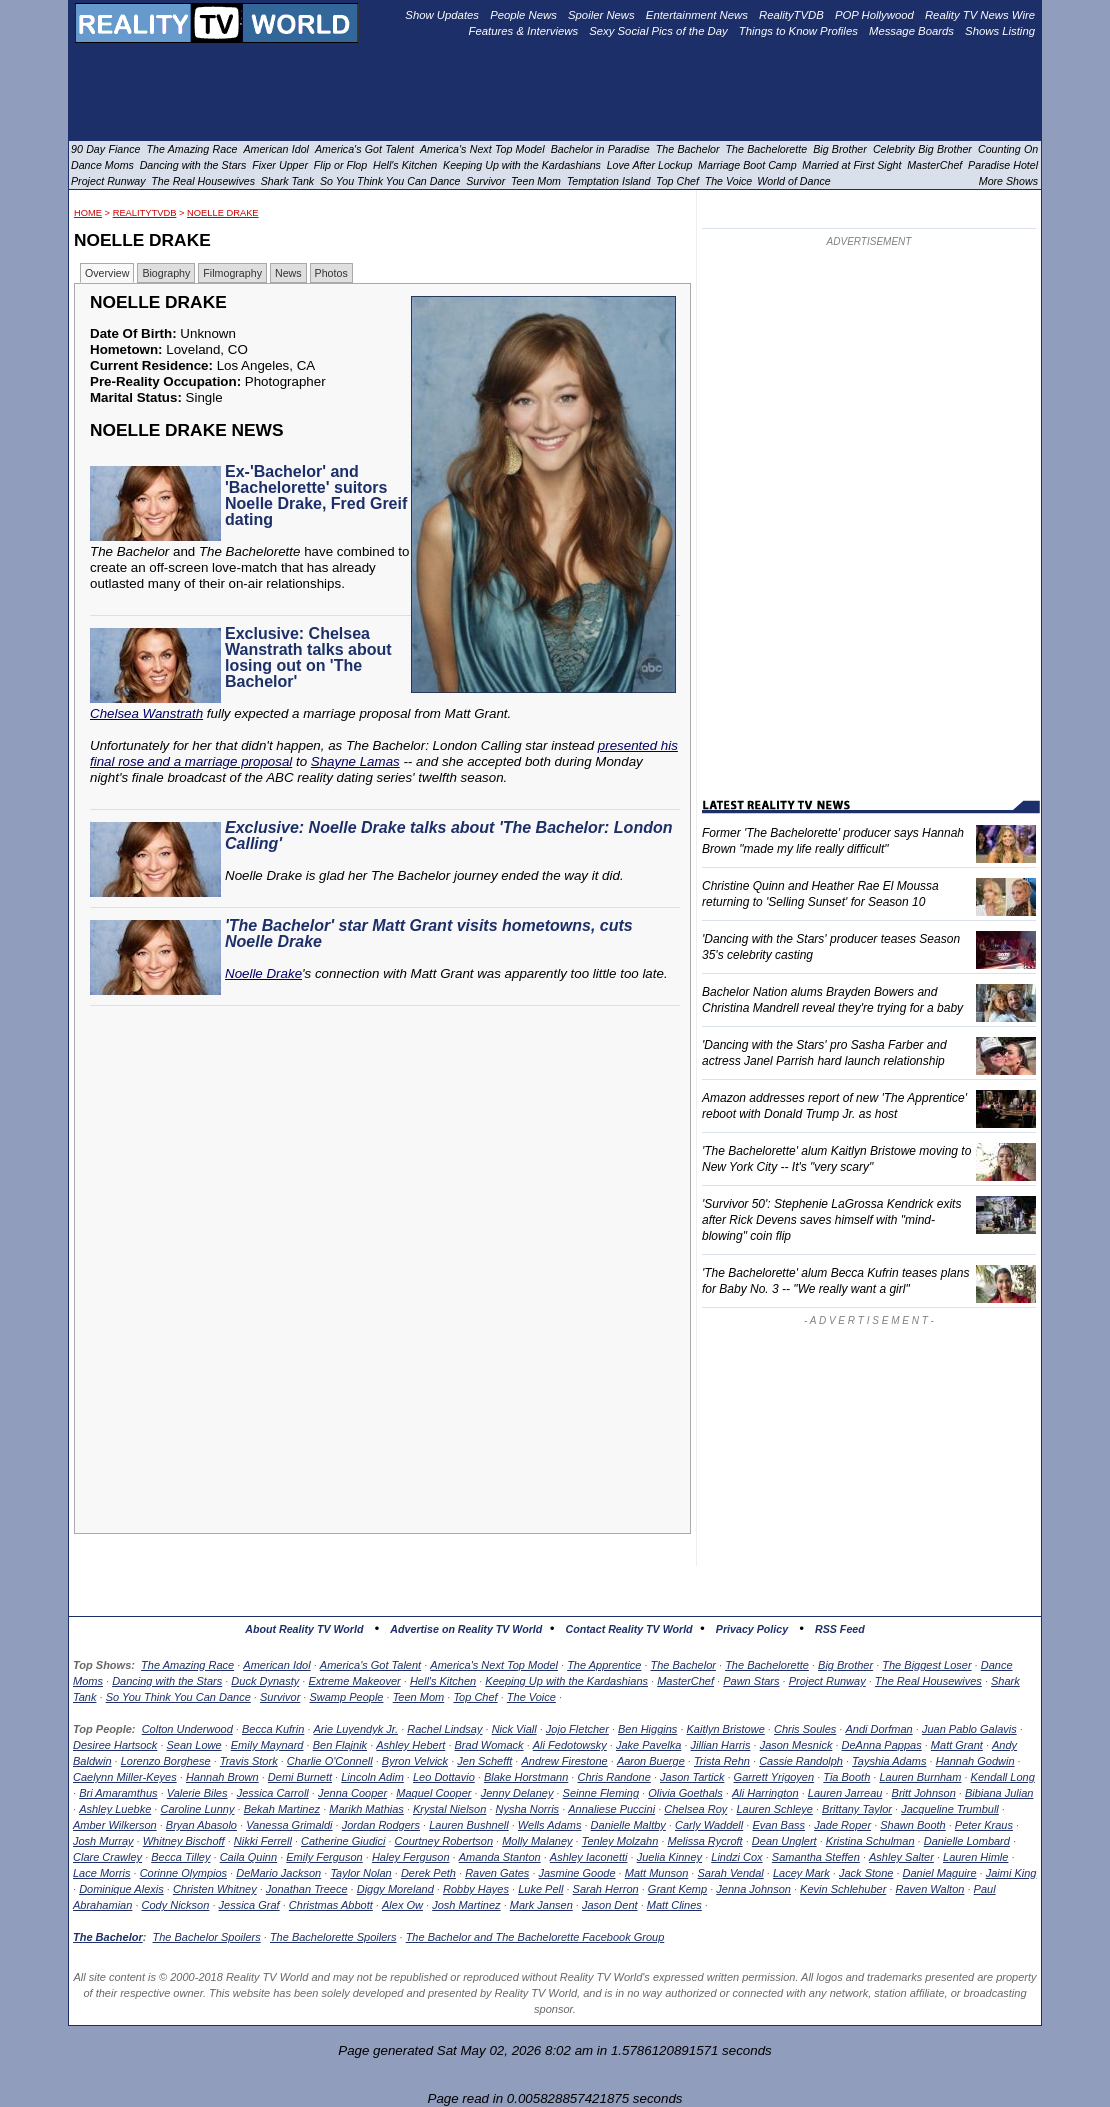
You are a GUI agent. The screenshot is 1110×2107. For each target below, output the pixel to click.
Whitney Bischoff (184, 1841)
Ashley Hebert (410, 1745)
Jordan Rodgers (381, 1825)
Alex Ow (402, 1905)
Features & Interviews (524, 31)
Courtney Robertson (444, 1841)
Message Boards (911, 31)
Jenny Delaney (517, 1793)
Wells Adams (550, 1825)
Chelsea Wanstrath (146, 713)
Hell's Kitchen (443, 1681)
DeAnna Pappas (882, 1745)
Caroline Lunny (197, 1809)
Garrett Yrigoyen (774, 1777)
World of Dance (793, 181)
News (288, 273)
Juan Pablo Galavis (969, 1729)
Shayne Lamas (355, 761)
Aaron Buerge (651, 1761)
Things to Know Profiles (798, 31)
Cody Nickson (176, 1905)
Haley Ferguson (411, 1857)
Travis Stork (249, 1761)
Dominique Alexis (121, 1889)
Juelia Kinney (669, 1857)
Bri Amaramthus (118, 1793)
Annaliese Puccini (611, 1809)
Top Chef (475, 1697)
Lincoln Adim (372, 1777)
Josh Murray (103, 1841)
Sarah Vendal (730, 1873)
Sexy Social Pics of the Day (658, 31)
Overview (107, 273)
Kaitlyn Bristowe (726, 1729)
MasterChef (685, 1681)
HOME (88, 213)
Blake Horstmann (526, 1777)
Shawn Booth (912, 1825)
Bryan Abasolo (201, 1825)
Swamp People (346, 1697)
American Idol (276, 1665)
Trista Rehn (722, 1761)
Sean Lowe (194, 1745)
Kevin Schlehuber (843, 1889)
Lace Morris (101, 1873)
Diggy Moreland (395, 1889)
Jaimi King (1011, 1873)
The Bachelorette (767, 1665)
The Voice (531, 1697)
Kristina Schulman (870, 1841)
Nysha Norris (528, 1809)
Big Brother (845, 1665)
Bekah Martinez (282, 1809)
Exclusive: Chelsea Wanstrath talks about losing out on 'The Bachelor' (308, 657)
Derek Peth (428, 1873)
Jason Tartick (692, 1777)
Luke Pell (540, 1889)
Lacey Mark (801, 1873)
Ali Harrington (765, 1793)
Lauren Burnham (920, 1777)
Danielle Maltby (628, 1825)
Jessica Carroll (273, 1793)
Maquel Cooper (433, 1793)
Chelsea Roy (695, 1809)
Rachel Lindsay (444, 1729)
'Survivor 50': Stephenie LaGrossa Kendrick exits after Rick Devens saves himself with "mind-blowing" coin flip (831, 1220)
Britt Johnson (924, 1793)
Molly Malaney (537, 1841)
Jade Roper (842, 1825)
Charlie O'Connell (330, 1761)
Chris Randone (613, 1777)
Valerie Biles (197, 1793)
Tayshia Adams (889, 1761)
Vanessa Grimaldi (289, 1825)
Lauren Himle (975, 1857)
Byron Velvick (415, 1761)
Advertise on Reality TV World (466, 1629)
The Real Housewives (928, 1681)
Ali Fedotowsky (570, 1745)
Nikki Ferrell (263, 1841)
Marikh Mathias (366, 1809)
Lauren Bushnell (469, 1825)
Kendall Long (1003, 1777)
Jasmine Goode (577, 1873)
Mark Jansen (541, 1905)
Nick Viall (514, 1729)
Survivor (280, 1697)
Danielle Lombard (967, 1841)
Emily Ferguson (324, 1857)
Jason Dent (610, 1905)
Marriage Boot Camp (747, 165)
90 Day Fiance (105, 149)
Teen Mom (419, 1697)
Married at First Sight (851, 165)
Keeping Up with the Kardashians (566, 1681)
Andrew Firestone (564, 1761)
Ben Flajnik (340, 1745)
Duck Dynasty (265, 1681)
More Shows (1008, 181)
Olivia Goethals (685, 1793)
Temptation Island (609, 181)
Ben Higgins (647, 1729)
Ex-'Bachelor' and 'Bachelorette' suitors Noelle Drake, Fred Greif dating (316, 495)
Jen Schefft (484, 1761)
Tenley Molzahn (620, 1841)
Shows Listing (1000, 31)
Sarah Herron (606, 1889)
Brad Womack (489, 1745)
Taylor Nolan (360, 1873)
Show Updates (442, 15)
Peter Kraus (984, 1825)
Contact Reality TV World (629, 1629)
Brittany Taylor (857, 1809)
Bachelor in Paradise (600, 149)
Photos (331, 273)
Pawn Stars (751, 1681)
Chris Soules (805, 1729)
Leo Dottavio (444, 1777)
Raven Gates (497, 1873)
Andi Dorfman (878, 1729)
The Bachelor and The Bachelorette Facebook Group (535, 1937)
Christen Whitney (215, 1889)
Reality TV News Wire (980, 15)
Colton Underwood (187, 1729)
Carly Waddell (709, 1825)
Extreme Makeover (354, 1681)
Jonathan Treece (307, 1889)
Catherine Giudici (343, 1841)
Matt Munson (657, 1873)
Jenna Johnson (753, 1889)
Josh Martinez (466, 1905)
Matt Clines (674, 1905)
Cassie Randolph (801, 1761)
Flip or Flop (340, 165)
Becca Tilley (180, 1857)
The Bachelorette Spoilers (333, 1937)
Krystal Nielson (449, 1809)
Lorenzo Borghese (166, 1761)
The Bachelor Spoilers (206, 1937)
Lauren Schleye (774, 1809)
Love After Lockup (650, 165)
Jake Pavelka (648, 1745)
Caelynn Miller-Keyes (125, 1777)
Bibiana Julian (999, 1793)
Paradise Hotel (1003, 165)
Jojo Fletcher (577, 1729)
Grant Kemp (677, 1889)
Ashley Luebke (115, 1809)
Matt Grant (957, 1745)
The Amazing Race (187, 1665)
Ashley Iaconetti (589, 1857)
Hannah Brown (222, 1777)
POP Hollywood (874, 15)
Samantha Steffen (816, 1857)
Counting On (1008, 149)
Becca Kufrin (273, 1729)
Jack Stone (866, 1873)
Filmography (232, 273)
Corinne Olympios (183, 1873)
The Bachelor (683, 1665)
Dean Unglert (784, 1841)
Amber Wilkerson (115, 1825)
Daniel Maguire (940, 1873)
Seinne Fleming (601, 1793)
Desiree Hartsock (115, 1745)
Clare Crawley (107, 1857)
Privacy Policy (752, 1629)
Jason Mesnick (796, 1745)
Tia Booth (846, 1777)
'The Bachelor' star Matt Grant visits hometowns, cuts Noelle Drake (429, 933)
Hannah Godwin (975, 1761)
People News (523, 15)
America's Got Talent (370, 1665)
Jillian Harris (721, 1745)
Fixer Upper (280, 165)
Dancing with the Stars (167, 1681)
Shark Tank (288, 181)
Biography (166, 273)
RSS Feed (840, 1629)
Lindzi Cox (736, 1857)
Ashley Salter (901, 1857)
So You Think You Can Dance (178, 1697)
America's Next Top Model (494, 1665)
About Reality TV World (304, 1629)
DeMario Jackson (278, 1873)
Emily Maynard (267, 1745)
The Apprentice (604, 1665)
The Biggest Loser (926, 1665)
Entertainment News (697, 15)
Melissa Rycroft (705, 1841)
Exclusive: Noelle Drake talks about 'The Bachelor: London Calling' (448, 835)
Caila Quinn (248, 1857)
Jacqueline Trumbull (950, 1809)
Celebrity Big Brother (922, 149)
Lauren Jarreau (845, 1793)
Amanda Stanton (500, 1857)
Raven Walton (930, 1889)
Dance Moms (102, 165)
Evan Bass (778, 1825)
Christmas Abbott (331, 1905)
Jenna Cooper (352, 1793)
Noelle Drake (223, 213)
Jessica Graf (249, 1905)
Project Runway (827, 1681)
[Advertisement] (388, 1195)
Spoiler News (601, 15)
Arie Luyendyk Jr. (356, 1729)
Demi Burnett (300, 1777)
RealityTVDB (145, 213)
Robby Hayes (476, 1889)
